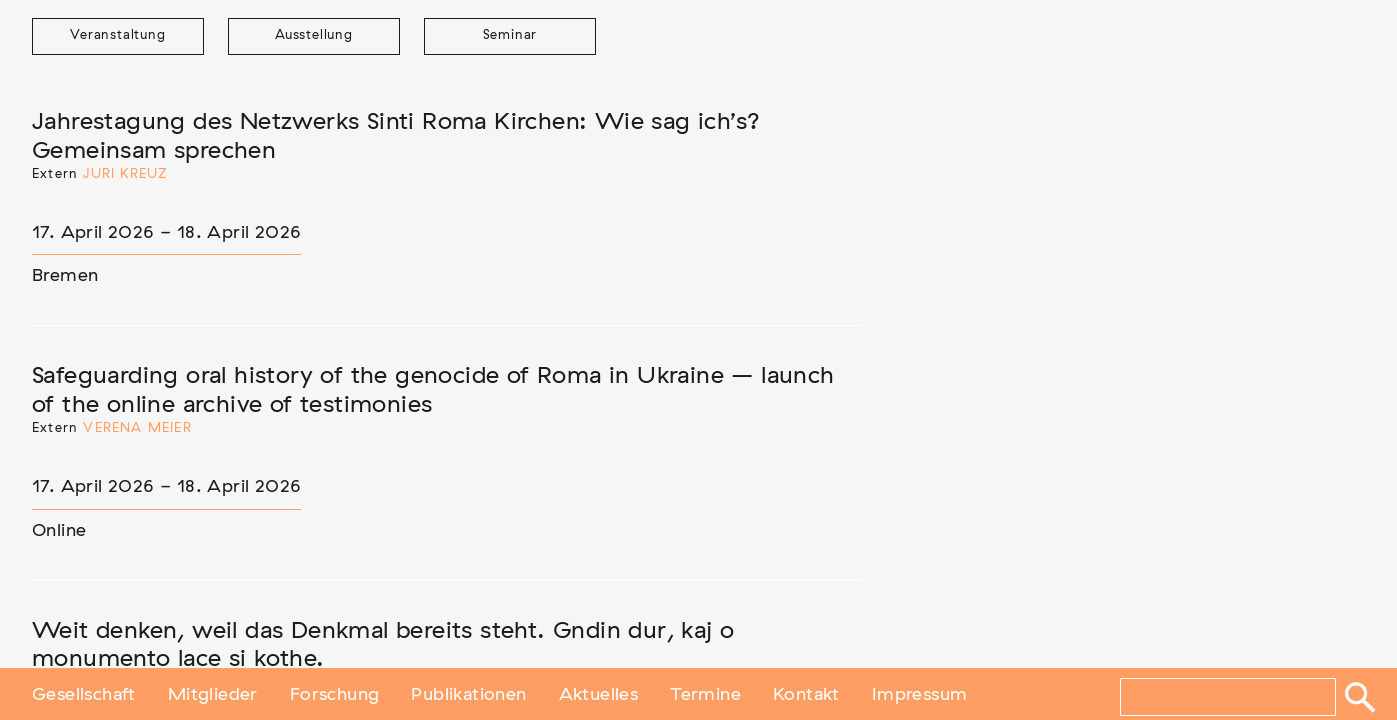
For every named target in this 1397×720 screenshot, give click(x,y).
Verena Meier (137, 428)
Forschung (335, 693)
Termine (705, 693)
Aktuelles (599, 693)
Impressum (920, 693)
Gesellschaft (84, 693)
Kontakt (806, 693)
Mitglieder (213, 693)
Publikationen (468, 693)
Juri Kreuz (125, 174)
